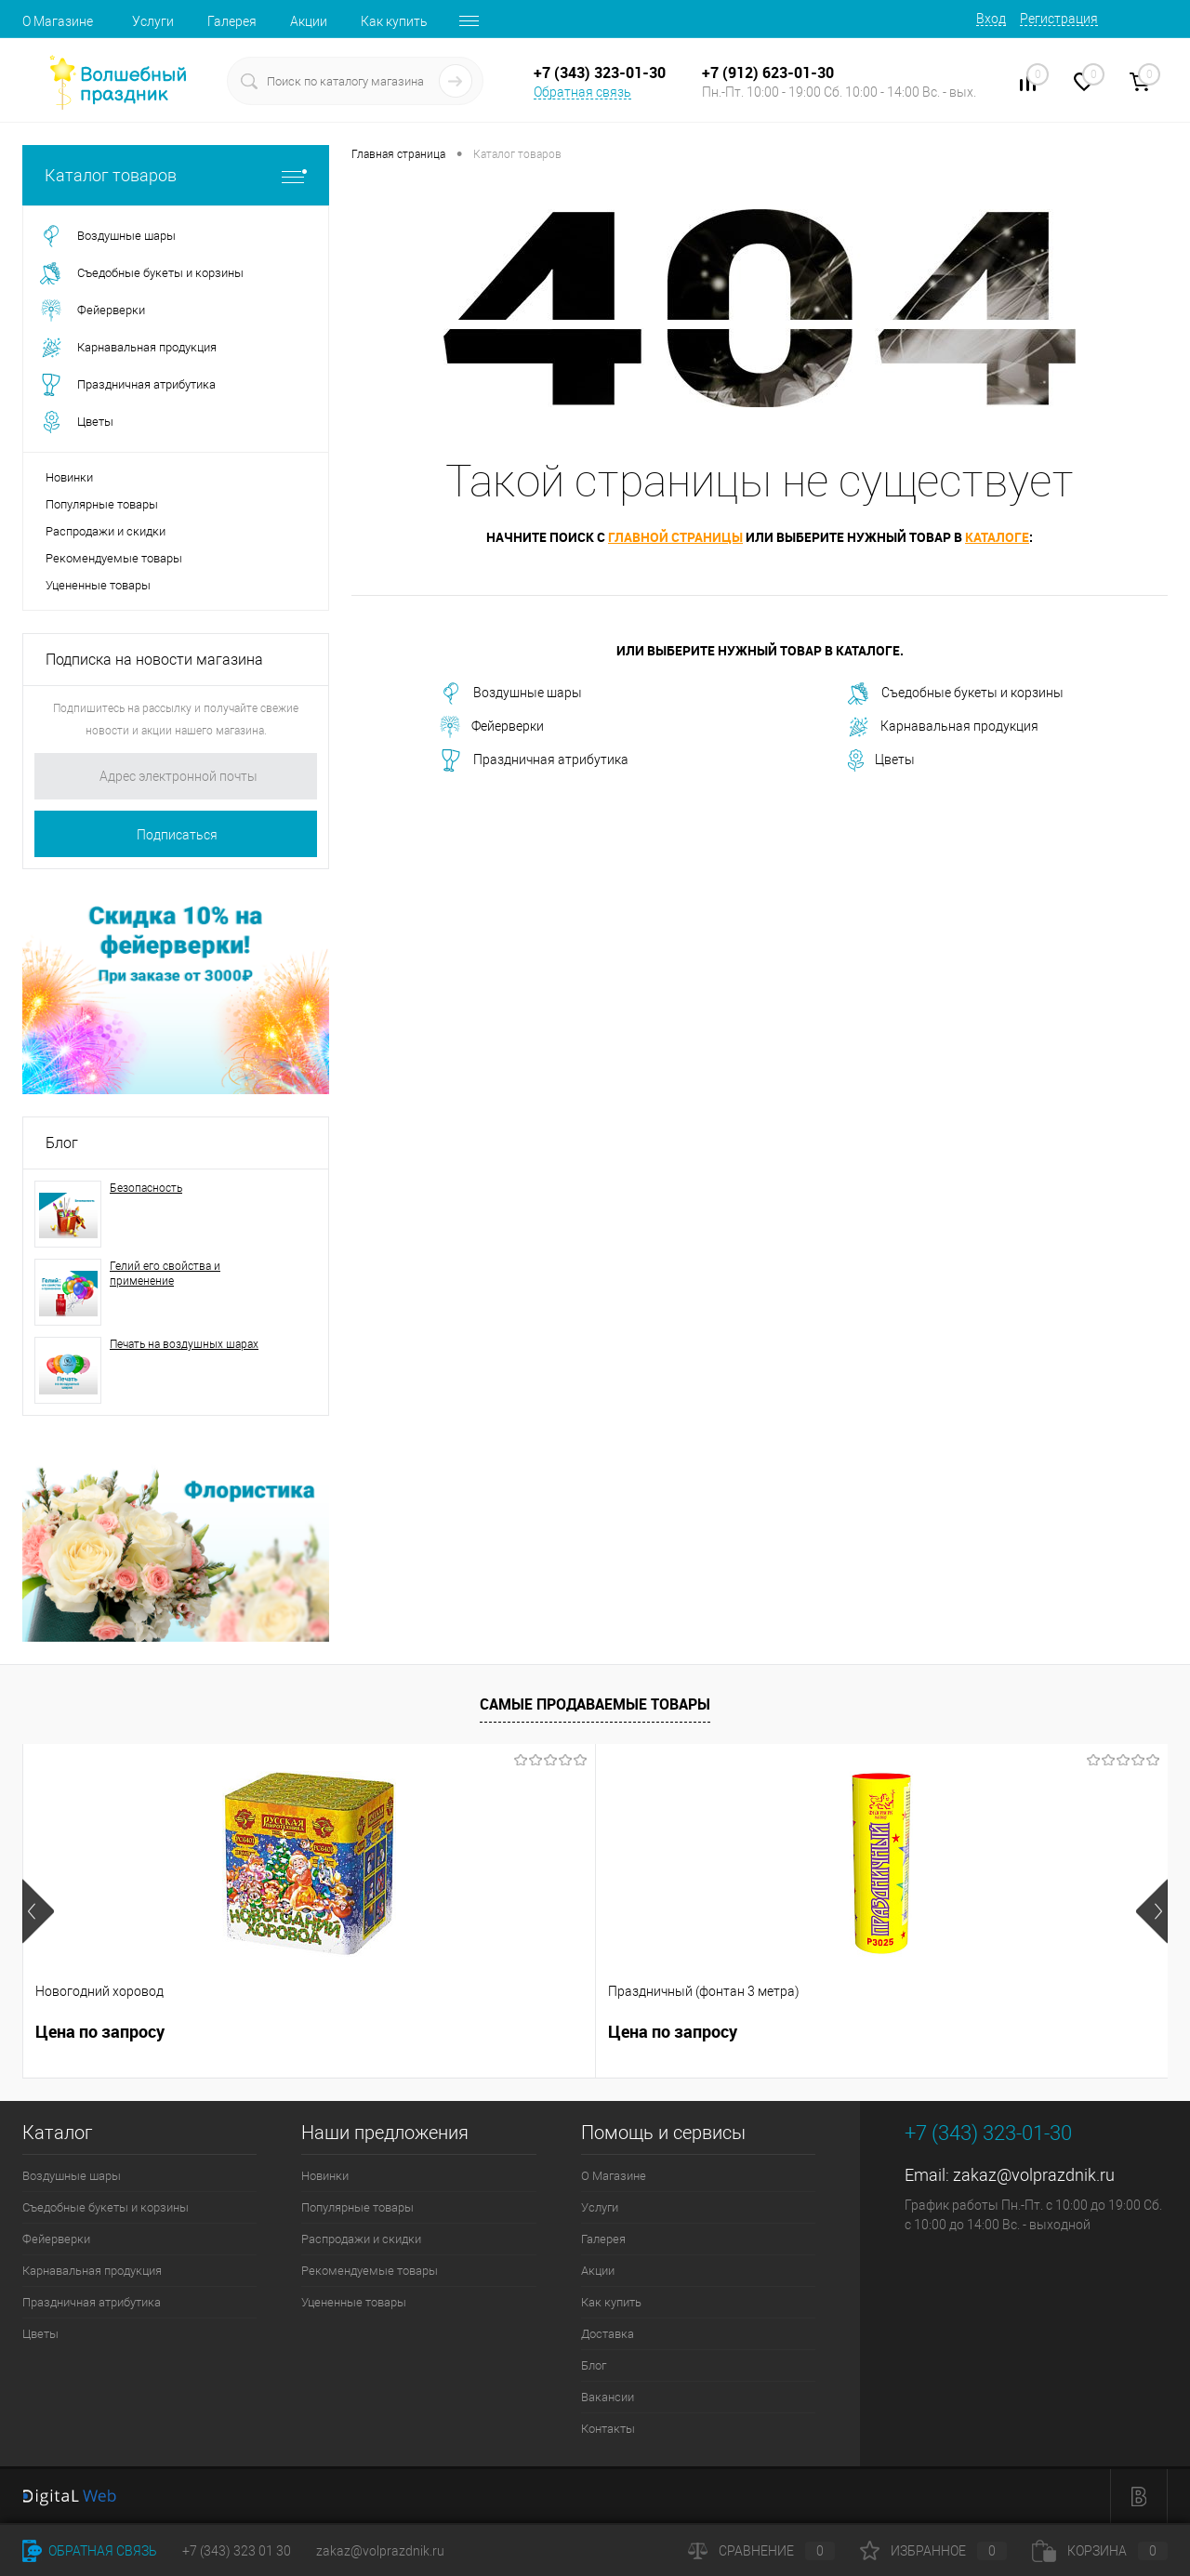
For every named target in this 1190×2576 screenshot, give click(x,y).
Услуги (153, 21)
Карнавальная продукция (943, 727)
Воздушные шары (511, 693)
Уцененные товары (98, 585)
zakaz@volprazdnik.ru (1034, 2175)
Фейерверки (492, 727)
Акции (308, 21)
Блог (62, 1143)
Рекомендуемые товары (114, 558)
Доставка (607, 2334)
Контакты (608, 2429)
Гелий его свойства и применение (165, 1274)
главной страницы (675, 537)
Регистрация (1059, 18)
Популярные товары (102, 504)
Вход (991, 18)
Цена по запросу (100, 2031)
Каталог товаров (176, 175)
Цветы (881, 760)
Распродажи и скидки (105, 531)
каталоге (997, 537)
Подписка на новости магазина (154, 659)
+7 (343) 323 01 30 (236, 2550)
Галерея (232, 21)
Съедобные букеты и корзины (956, 693)
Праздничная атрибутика (534, 760)
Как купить (394, 21)
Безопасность (146, 1188)
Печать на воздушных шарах (184, 1344)
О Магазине (57, 21)
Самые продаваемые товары (595, 1704)
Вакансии (607, 2397)
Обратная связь (582, 92)
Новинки (69, 477)
